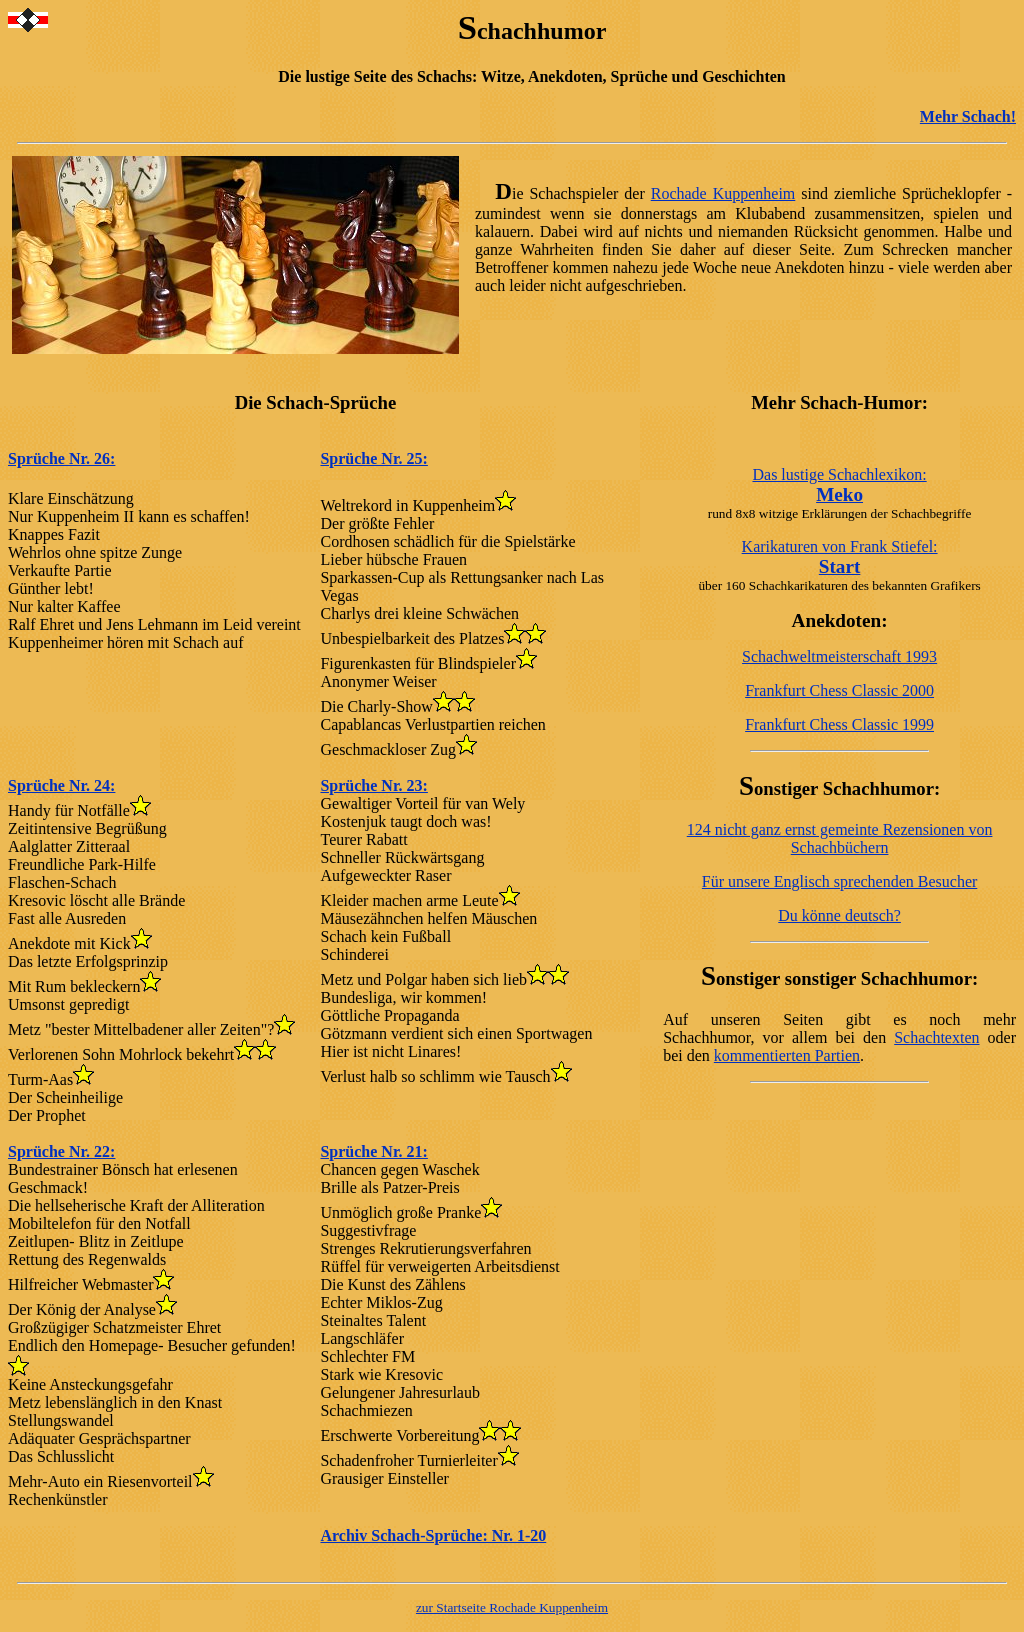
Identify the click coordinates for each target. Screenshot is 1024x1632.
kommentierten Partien (787, 1055)
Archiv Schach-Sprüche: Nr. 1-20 (433, 1535)
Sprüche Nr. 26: (61, 458)
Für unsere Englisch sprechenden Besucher (839, 881)
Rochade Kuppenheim (723, 193)
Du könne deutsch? (839, 915)
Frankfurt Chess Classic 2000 (839, 690)
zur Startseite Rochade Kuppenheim (512, 1607)
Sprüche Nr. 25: (373, 458)
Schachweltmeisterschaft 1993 (839, 656)
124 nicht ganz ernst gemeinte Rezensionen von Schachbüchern (840, 838)
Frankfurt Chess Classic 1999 (839, 724)
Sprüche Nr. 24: (61, 785)
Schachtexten (936, 1037)
